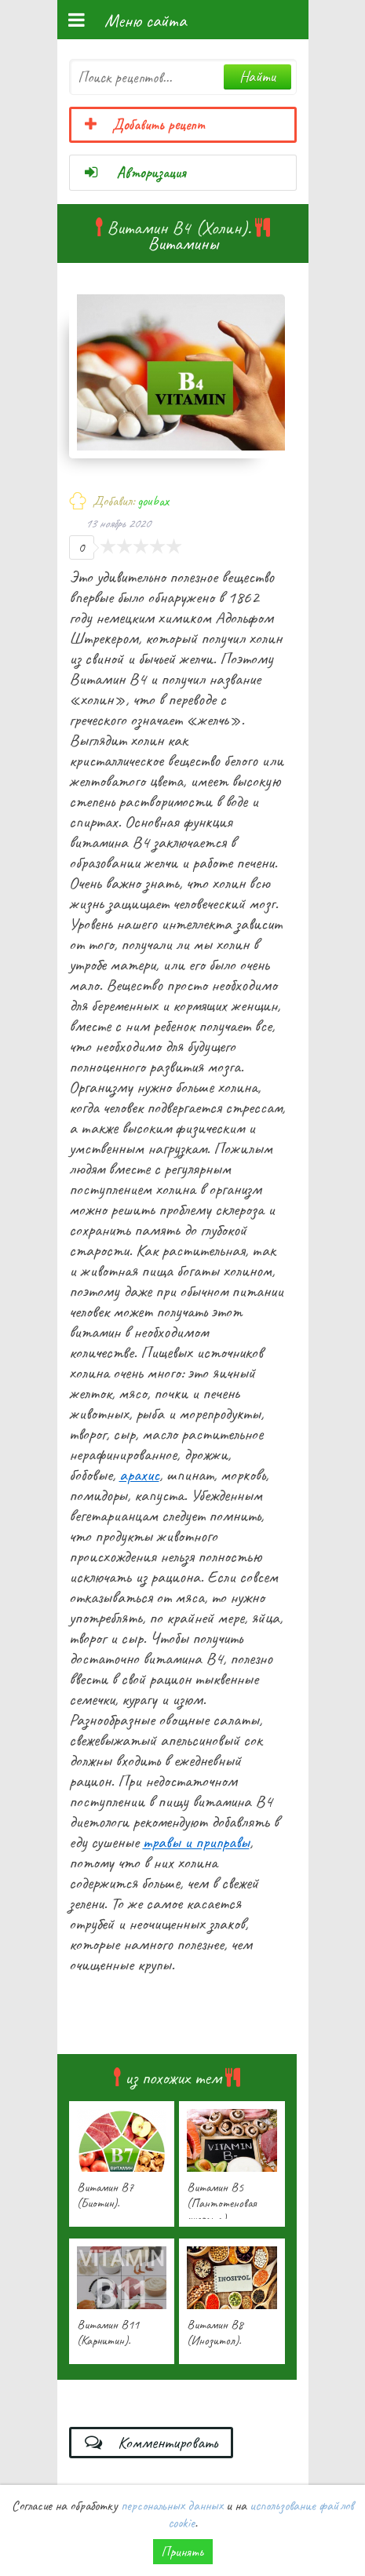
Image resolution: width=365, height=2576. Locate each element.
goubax (153, 500)
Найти (257, 76)
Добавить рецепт (144, 124)
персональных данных (172, 2505)
